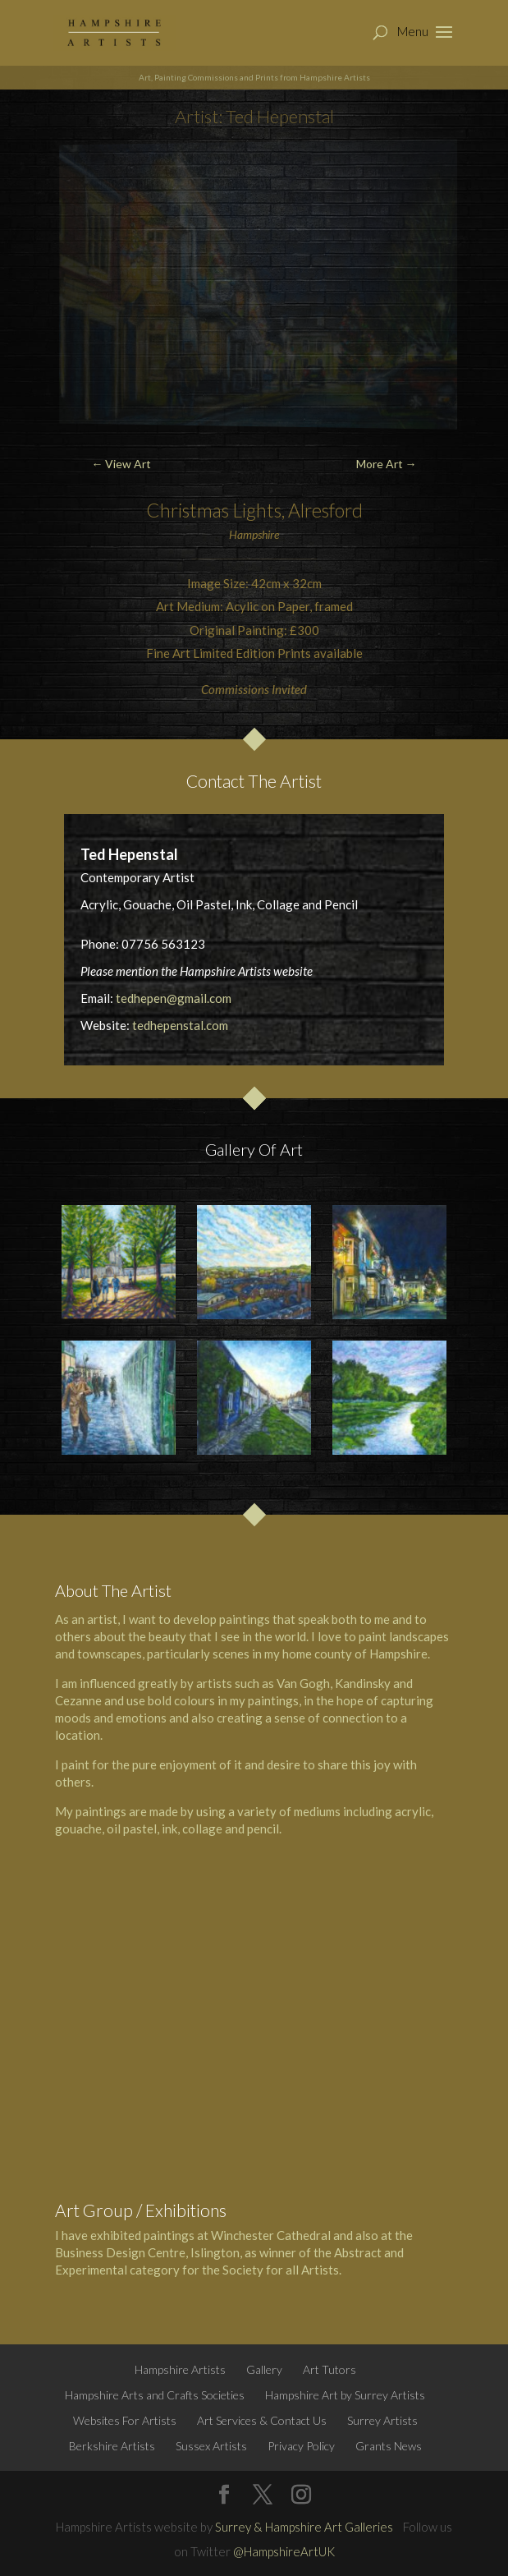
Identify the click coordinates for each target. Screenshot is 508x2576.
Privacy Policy (301, 2446)
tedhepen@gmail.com (173, 998)
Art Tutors (329, 2369)
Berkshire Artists (112, 2446)
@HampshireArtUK (284, 2551)
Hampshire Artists (180, 2369)
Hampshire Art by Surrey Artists (345, 2395)
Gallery (264, 2369)
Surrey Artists (382, 2420)
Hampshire (398, 1653)
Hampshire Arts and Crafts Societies (155, 2395)
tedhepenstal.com (180, 1025)
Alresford (325, 510)
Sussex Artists (211, 2446)
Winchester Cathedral (271, 2235)
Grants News (388, 2446)
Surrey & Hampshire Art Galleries (304, 2526)
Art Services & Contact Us (262, 2420)
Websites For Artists (124, 2420)
